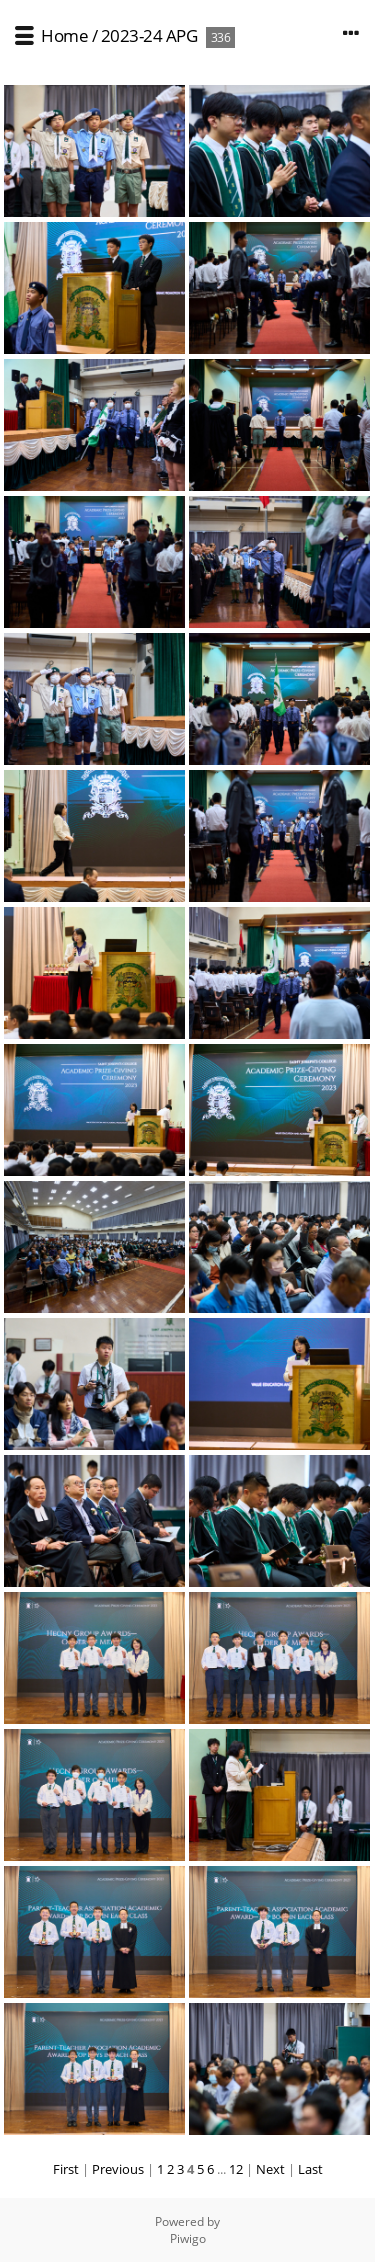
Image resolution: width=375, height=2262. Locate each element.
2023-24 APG (149, 35)
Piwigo (188, 2238)
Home (64, 35)
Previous (118, 2169)
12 (236, 2169)
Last (310, 2169)
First (66, 2169)
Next (270, 2169)
